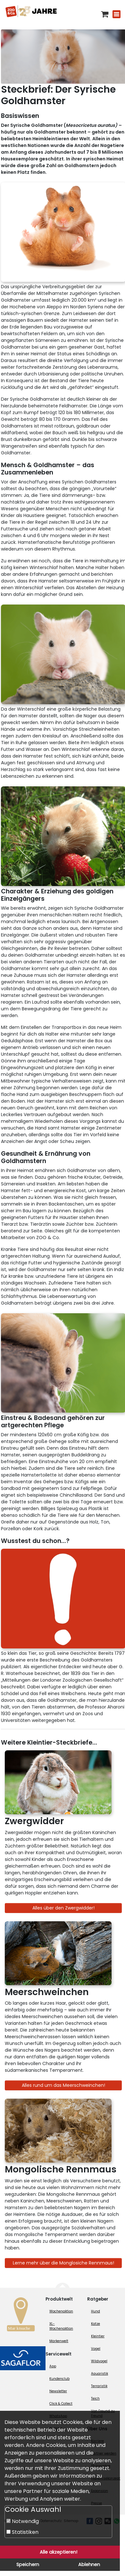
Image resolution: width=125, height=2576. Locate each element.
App (52, 2366)
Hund (95, 2311)
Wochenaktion (61, 2311)
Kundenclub (59, 2378)
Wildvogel (99, 2361)
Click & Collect (60, 2403)
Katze (95, 2323)
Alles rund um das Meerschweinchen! (63, 2085)
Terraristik (99, 2386)
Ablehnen (89, 2564)
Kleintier (97, 2336)
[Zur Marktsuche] (21, 2316)
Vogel (95, 2348)
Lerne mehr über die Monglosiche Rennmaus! (63, 2263)
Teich (95, 2398)
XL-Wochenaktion (61, 2326)
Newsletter (58, 2391)
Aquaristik (99, 2373)
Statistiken (22, 2532)
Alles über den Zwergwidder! (63, 1908)
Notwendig (22, 2521)
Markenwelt (58, 2341)
